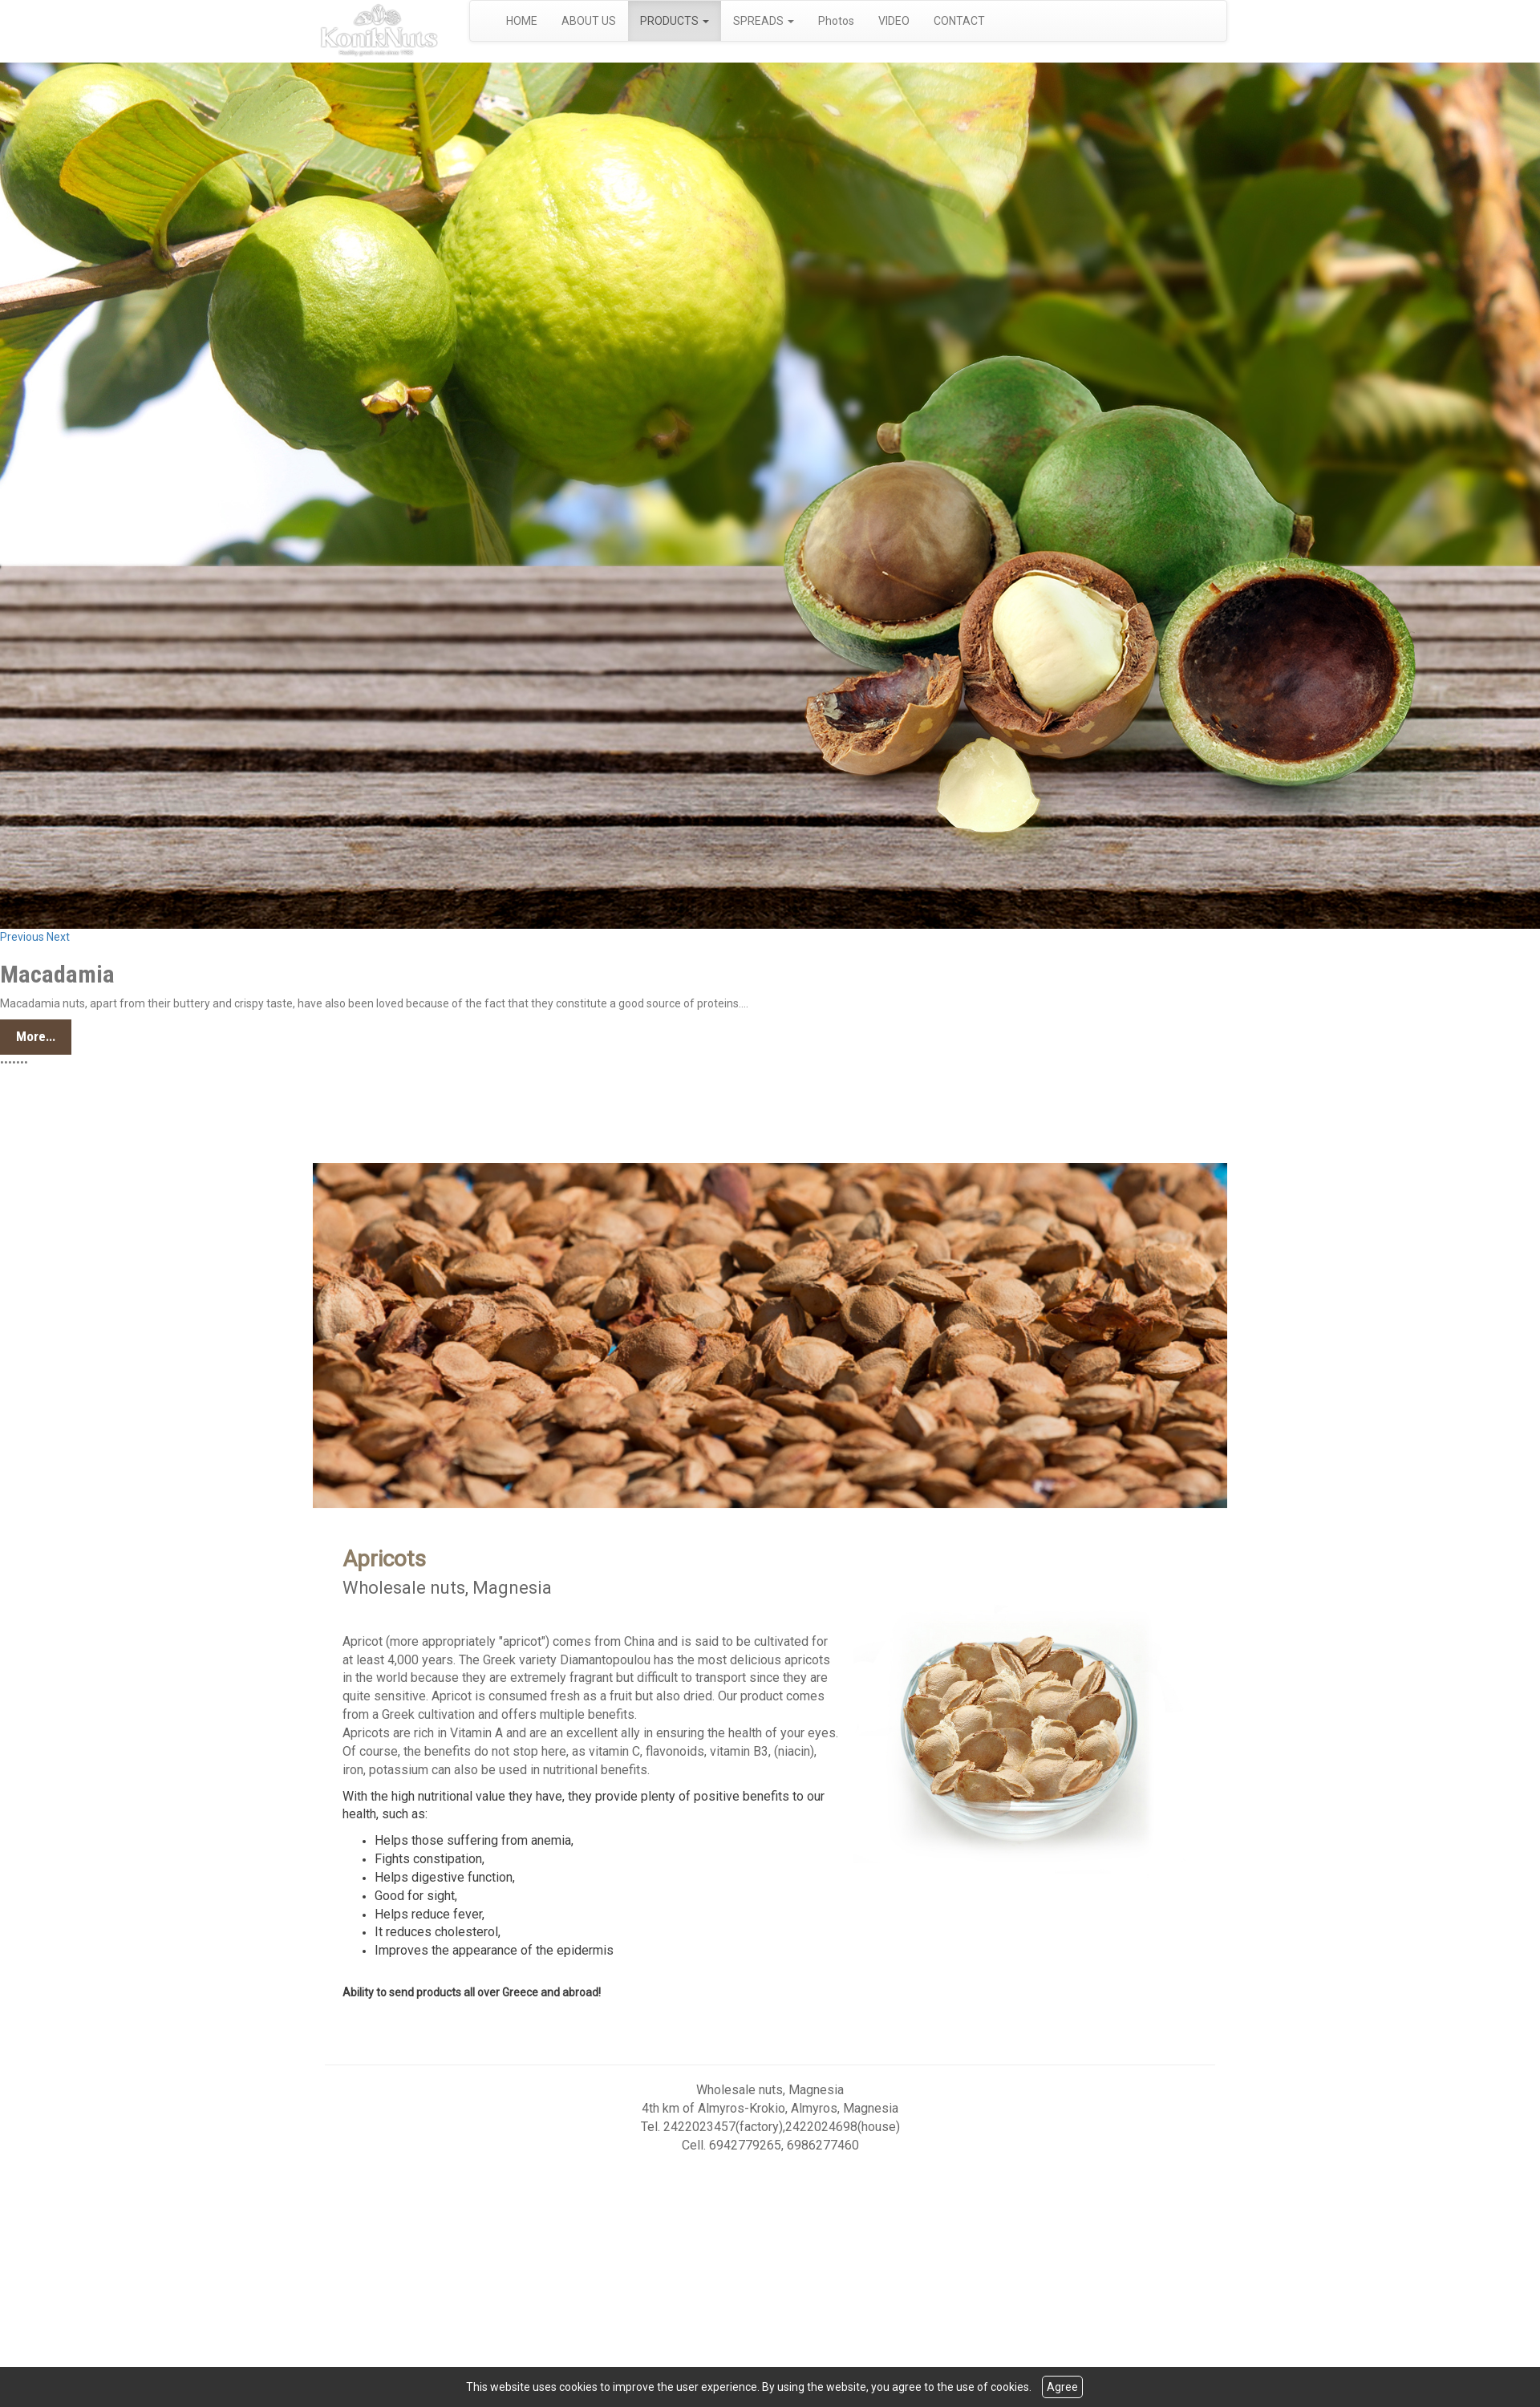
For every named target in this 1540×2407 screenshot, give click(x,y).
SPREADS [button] (763, 20)
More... (35, 1036)
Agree (1062, 2387)
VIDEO (894, 20)
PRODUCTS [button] (674, 20)
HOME (521, 20)
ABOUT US (588, 20)
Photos (836, 20)
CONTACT (959, 20)
